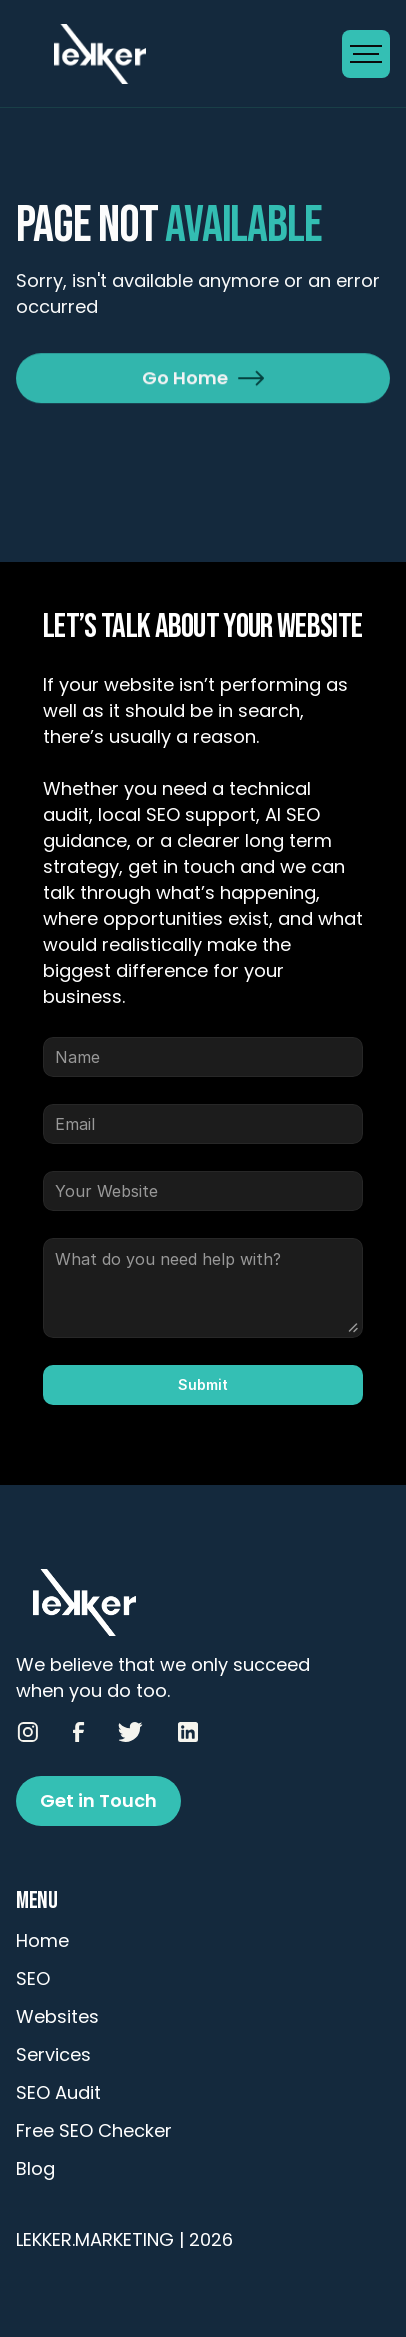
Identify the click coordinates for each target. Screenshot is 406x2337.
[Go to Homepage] (179, 54)
